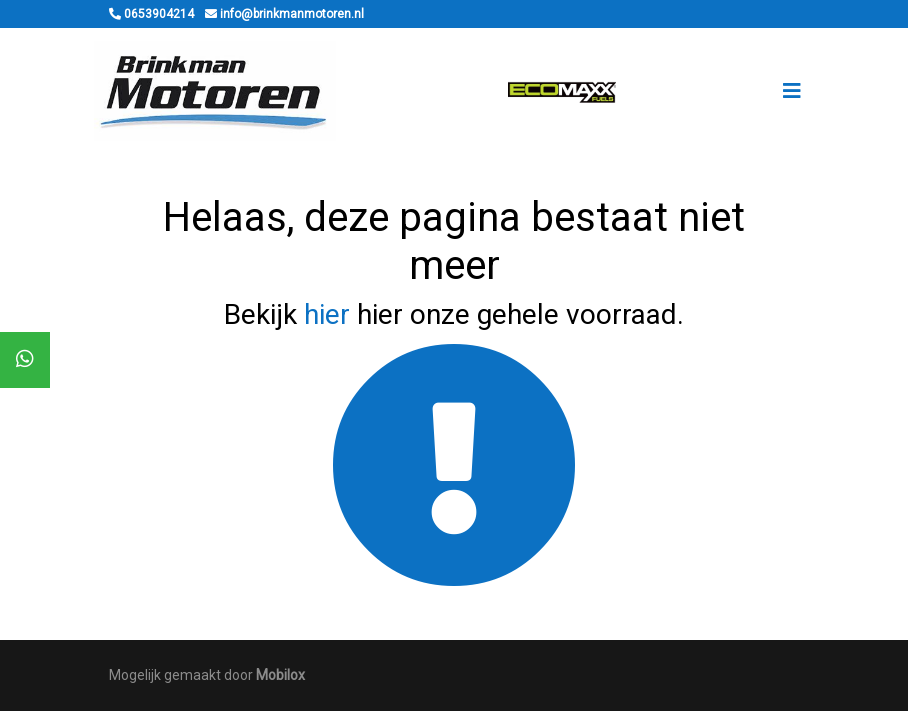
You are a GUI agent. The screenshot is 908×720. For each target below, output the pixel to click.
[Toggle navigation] (792, 91)
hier (327, 314)
